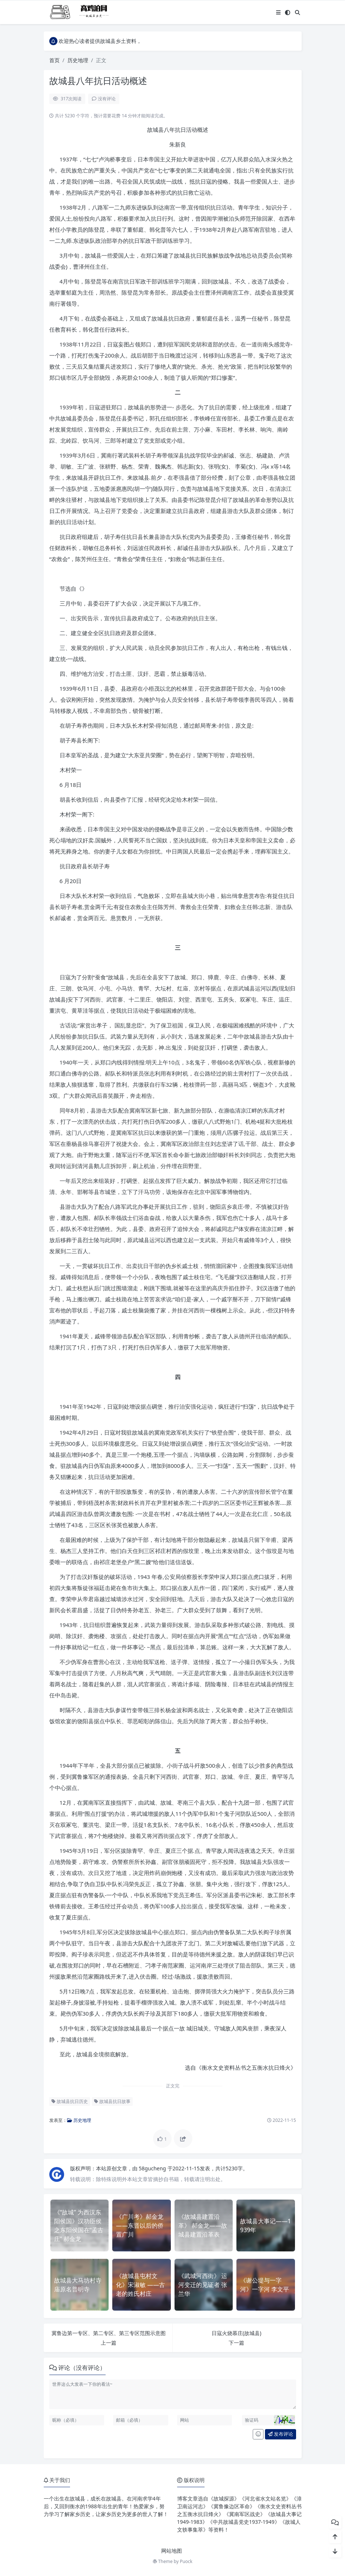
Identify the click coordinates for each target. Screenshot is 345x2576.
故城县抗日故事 (112, 2101)
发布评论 (280, 2434)
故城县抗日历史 (70, 2101)
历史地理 (77, 60)
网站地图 (171, 2550)
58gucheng (153, 2168)
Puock (186, 2561)
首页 (54, 60)
